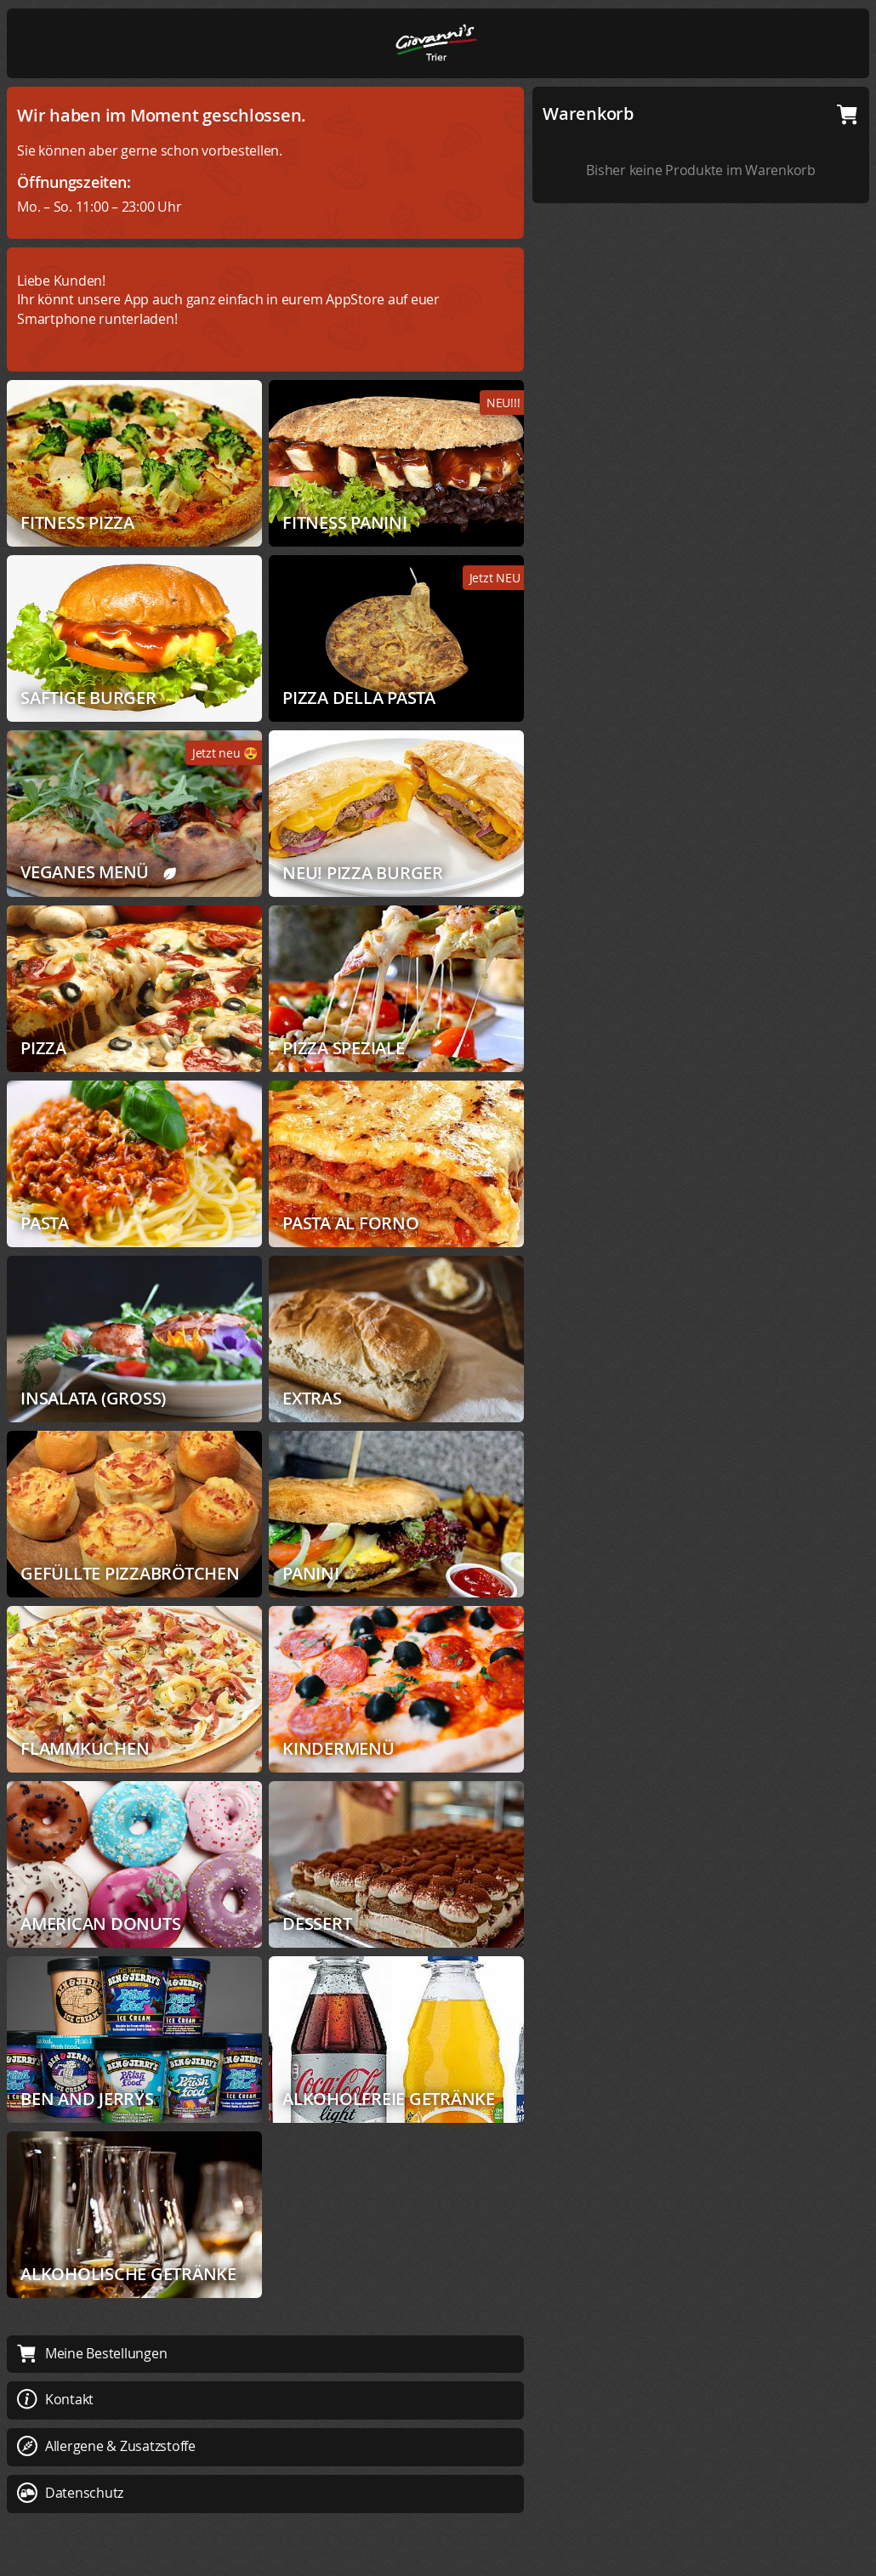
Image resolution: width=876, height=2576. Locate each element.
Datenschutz (70, 2492)
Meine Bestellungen (92, 2353)
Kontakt (55, 2399)
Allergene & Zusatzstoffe (106, 2446)
